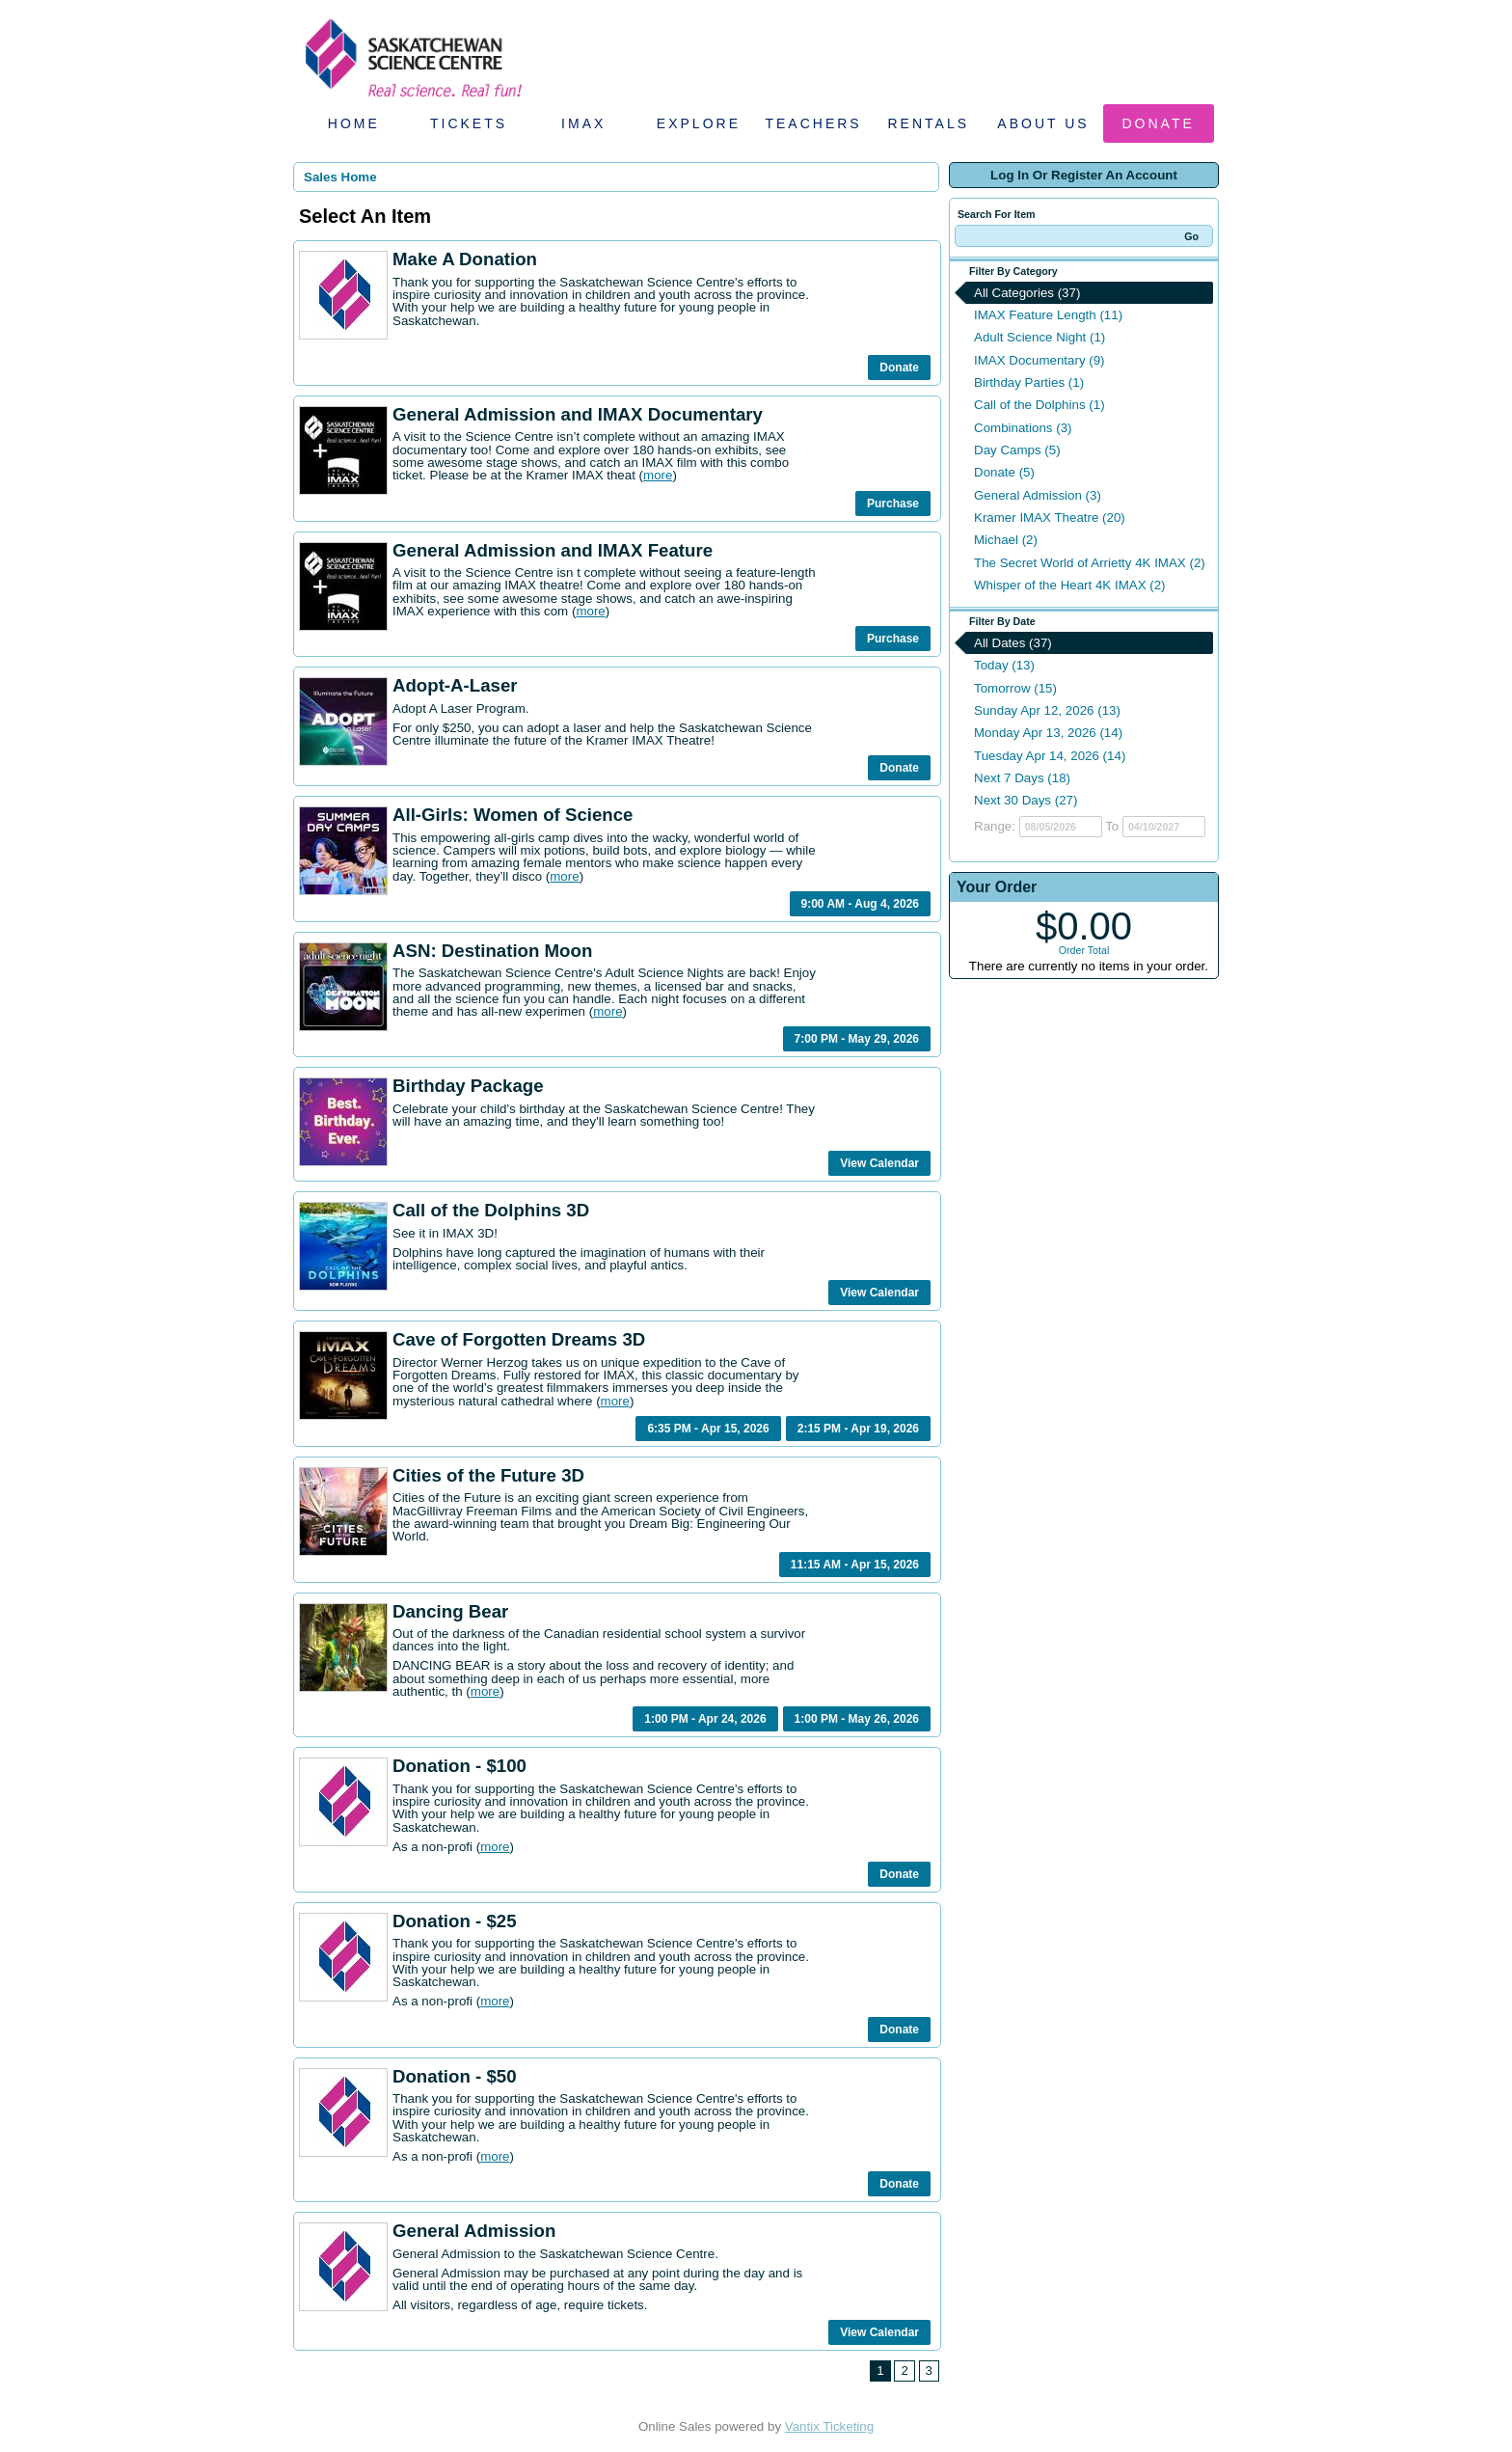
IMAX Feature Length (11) (1048, 315)
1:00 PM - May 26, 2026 (857, 1719)
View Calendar (879, 1163)
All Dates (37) (1013, 643)
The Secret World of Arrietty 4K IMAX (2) (1089, 563)
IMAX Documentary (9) (1039, 360)
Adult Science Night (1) (1039, 337)
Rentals (929, 123)
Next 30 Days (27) (1025, 800)
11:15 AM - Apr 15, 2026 (855, 1564)
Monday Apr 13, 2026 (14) (1048, 732)
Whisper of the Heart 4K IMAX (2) (1070, 585)
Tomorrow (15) (1015, 688)
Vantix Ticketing (829, 2426)
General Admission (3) (1037, 495)
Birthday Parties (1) (1029, 382)
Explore (699, 123)
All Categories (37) (1027, 293)
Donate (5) (1004, 472)
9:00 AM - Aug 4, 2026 (860, 904)
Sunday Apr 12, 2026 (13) (1047, 710)
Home (354, 123)
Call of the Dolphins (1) (1039, 404)
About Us (1043, 123)
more (657, 475)
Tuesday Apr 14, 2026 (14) (1049, 756)
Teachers (813, 123)
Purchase (893, 503)
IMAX (583, 123)
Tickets (468, 123)
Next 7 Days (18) (1022, 778)
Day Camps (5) (1017, 450)
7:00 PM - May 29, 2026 (857, 1039)
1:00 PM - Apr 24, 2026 (705, 1719)
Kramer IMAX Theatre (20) (1049, 517)
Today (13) (1004, 665)
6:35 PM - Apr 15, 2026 (708, 1428)
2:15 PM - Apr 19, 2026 (858, 1428)
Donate (1158, 123)
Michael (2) (1006, 539)
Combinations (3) (1022, 428)
